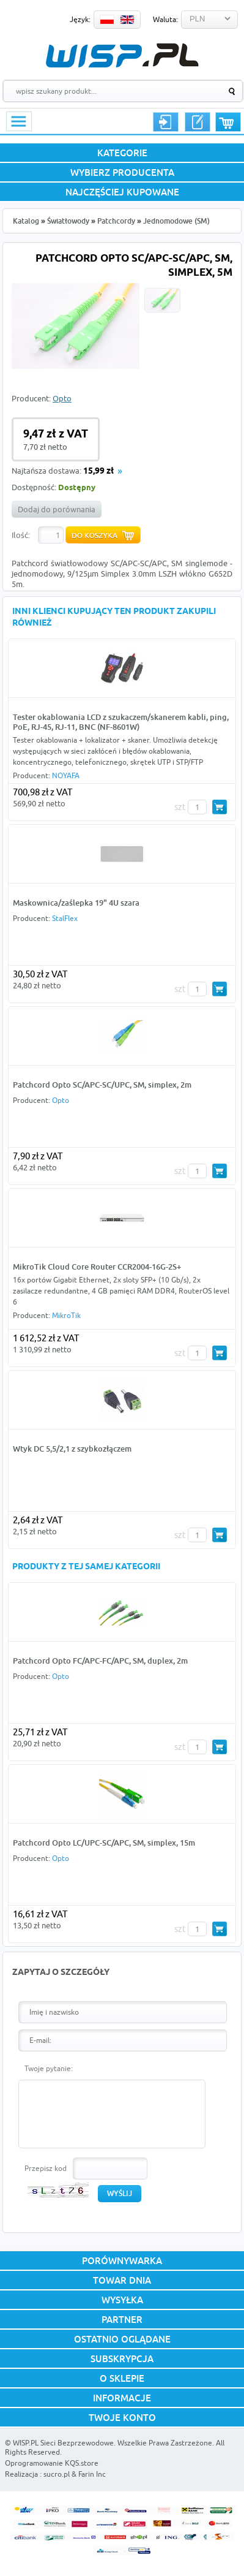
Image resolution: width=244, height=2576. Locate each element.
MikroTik (66, 1315)
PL (107, 20)
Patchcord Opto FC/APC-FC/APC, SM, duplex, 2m (100, 1660)
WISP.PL (122, 55)
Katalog (26, 220)
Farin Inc (92, 2474)
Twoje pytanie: (48, 2068)
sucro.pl (56, 2474)
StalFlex (65, 918)
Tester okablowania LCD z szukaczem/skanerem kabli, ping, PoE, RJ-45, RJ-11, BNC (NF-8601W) (121, 722)
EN (127, 20)
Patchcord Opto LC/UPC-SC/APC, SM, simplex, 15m (104, 1842)
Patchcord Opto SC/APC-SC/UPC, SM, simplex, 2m (102, 1084)
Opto (62, 398)
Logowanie (166, 122)
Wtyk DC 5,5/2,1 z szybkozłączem (72, 1448)
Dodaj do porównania (56, 509)
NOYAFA (65, 775)
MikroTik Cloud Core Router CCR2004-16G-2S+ (97, 1266)
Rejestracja (197, 122)
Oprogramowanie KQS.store (51, 2463)
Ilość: (21, 535)
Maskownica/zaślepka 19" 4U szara (76, 902)
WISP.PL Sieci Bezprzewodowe (63, 2442)
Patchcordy (116, 220)
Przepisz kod (45, 2168)
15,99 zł (98, 471)
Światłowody (68, 220)
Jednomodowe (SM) (176, 220)
